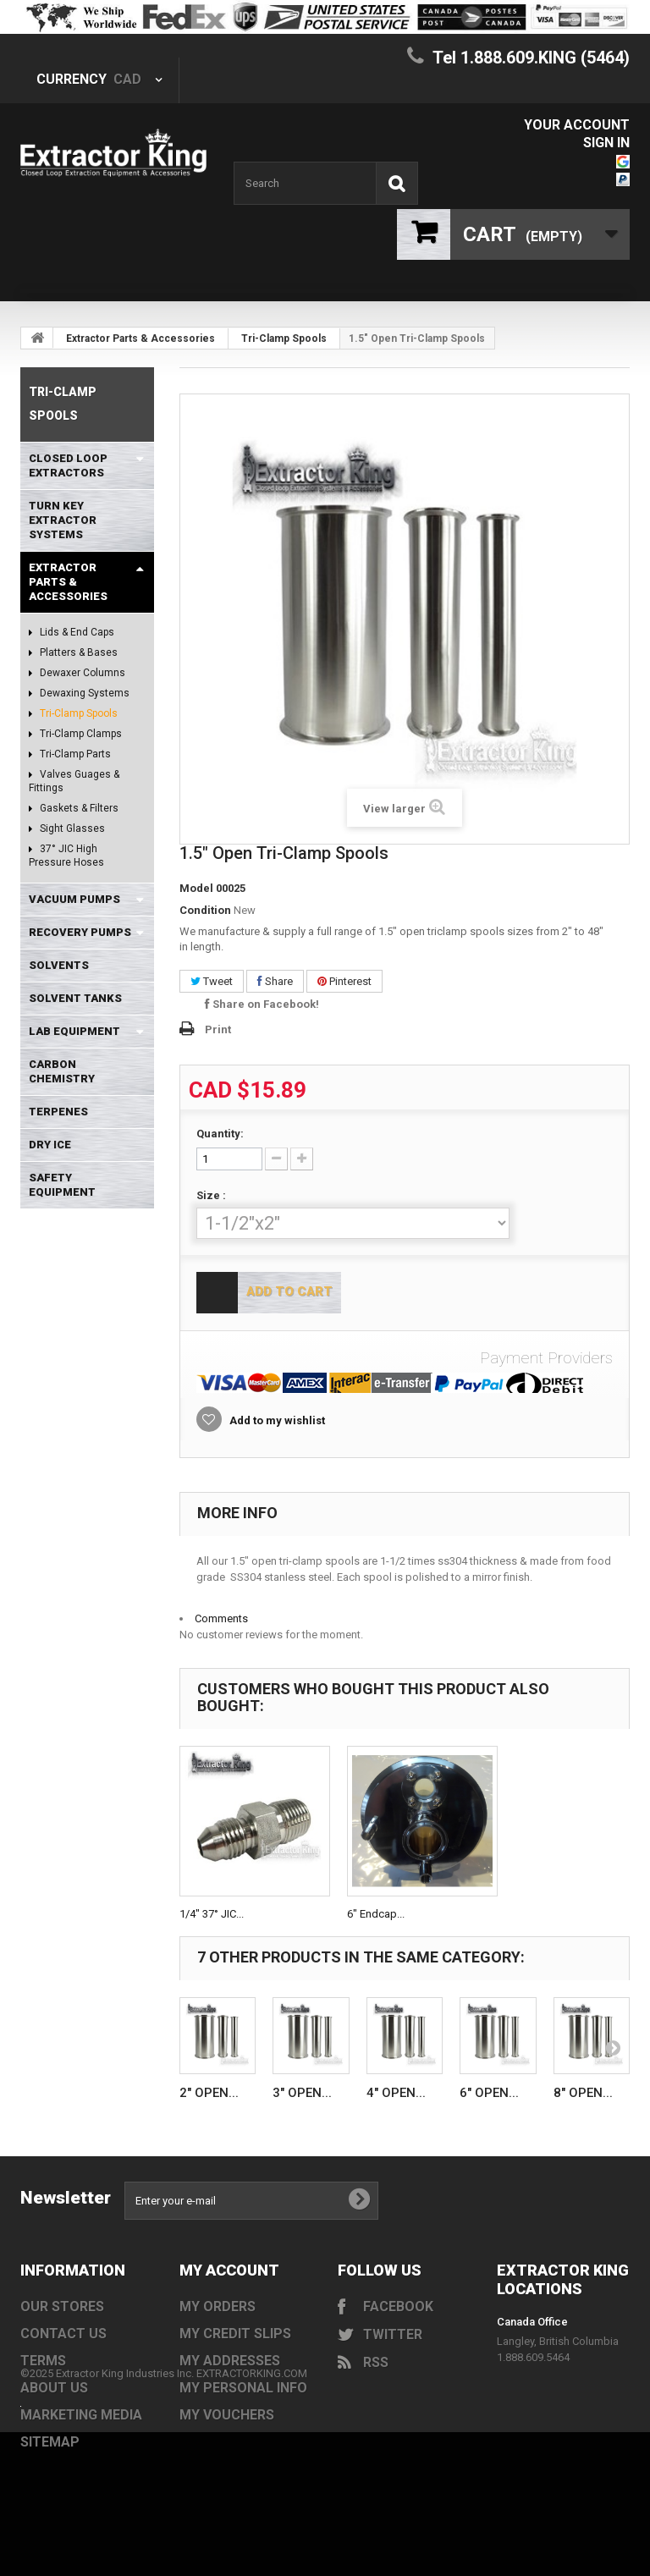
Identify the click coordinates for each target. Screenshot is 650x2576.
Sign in (606, 143)
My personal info (243, 2388)
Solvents (59, 965)
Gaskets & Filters (77, 808)
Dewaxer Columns (81, 673)
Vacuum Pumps (74, 899)
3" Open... (302, 2092)
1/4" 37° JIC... (211, 1913)
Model (196, 888)
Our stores (62, 2306)
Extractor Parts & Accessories (140, 338)
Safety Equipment (62, 1184)
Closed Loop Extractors (68, 465)
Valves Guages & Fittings (74, 781)
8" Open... (583, 2092)
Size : (212, 1195)
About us (54, 2388)
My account (229, 2270)
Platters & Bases (77, 652)
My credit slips (235, 2334)
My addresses (229, 2361)
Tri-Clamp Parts (74, 754)
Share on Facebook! (262, 1004)
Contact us (63, 2334)
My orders (217, 2306)
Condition (205, 910)
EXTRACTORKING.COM (251, 2468)
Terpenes (58, 1111)
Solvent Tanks (75, 998)
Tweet (211, 981)
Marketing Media (81, 2415)
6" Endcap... (376, 1913)
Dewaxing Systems (83, 693)
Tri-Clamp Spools (284, 338)
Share (275, 981)
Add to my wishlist (276, 1420)
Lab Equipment (74, 1031)
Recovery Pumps (80, 932)
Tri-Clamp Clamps (79, 734)
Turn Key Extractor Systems (62, 520)
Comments (221, 1618)
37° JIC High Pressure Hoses (66, 855)
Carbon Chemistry (62, 1071)
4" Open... (396, 2092)
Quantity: (220, 1133)
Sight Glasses (71, 828)
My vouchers (226, 2415)
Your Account (577, 125)
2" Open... (209, 2092)
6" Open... (489, 2092)
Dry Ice (50, 1144)
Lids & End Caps (75, 632)
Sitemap (50, 2442)
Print (218, 1029)
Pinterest (344, 981)
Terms (43, 2361)
